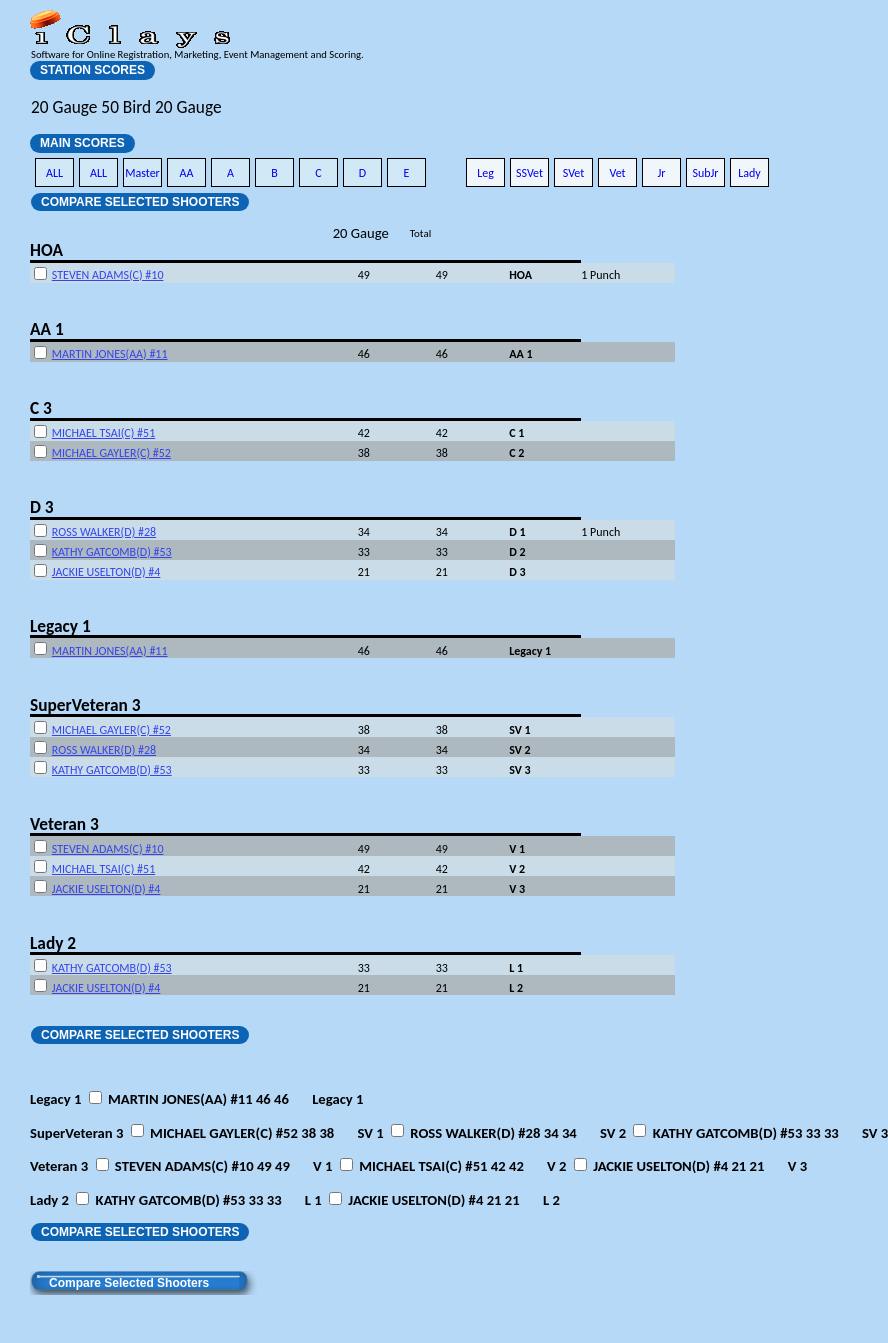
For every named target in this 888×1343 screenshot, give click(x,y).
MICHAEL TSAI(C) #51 (103, 433)
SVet (574, 173)
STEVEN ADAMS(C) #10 (108, 275)
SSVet (529, 173)
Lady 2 (53, 943)
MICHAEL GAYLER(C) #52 (111, 453)
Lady (749, 173)
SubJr (705, 173)
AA (187, 173)
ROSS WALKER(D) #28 (104, 532)
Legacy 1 (60, 626)
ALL (54, 173)
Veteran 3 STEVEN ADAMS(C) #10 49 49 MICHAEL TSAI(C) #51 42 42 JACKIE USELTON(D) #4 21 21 (418, 1166)
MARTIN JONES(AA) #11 (110, 354)
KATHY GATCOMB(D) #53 (112, 552)
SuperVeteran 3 (85, 705)
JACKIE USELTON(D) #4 (106, 572)
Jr (661, 173)
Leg (485, 173)
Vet (617, 173)
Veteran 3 (64, 824)
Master (142, 173)
